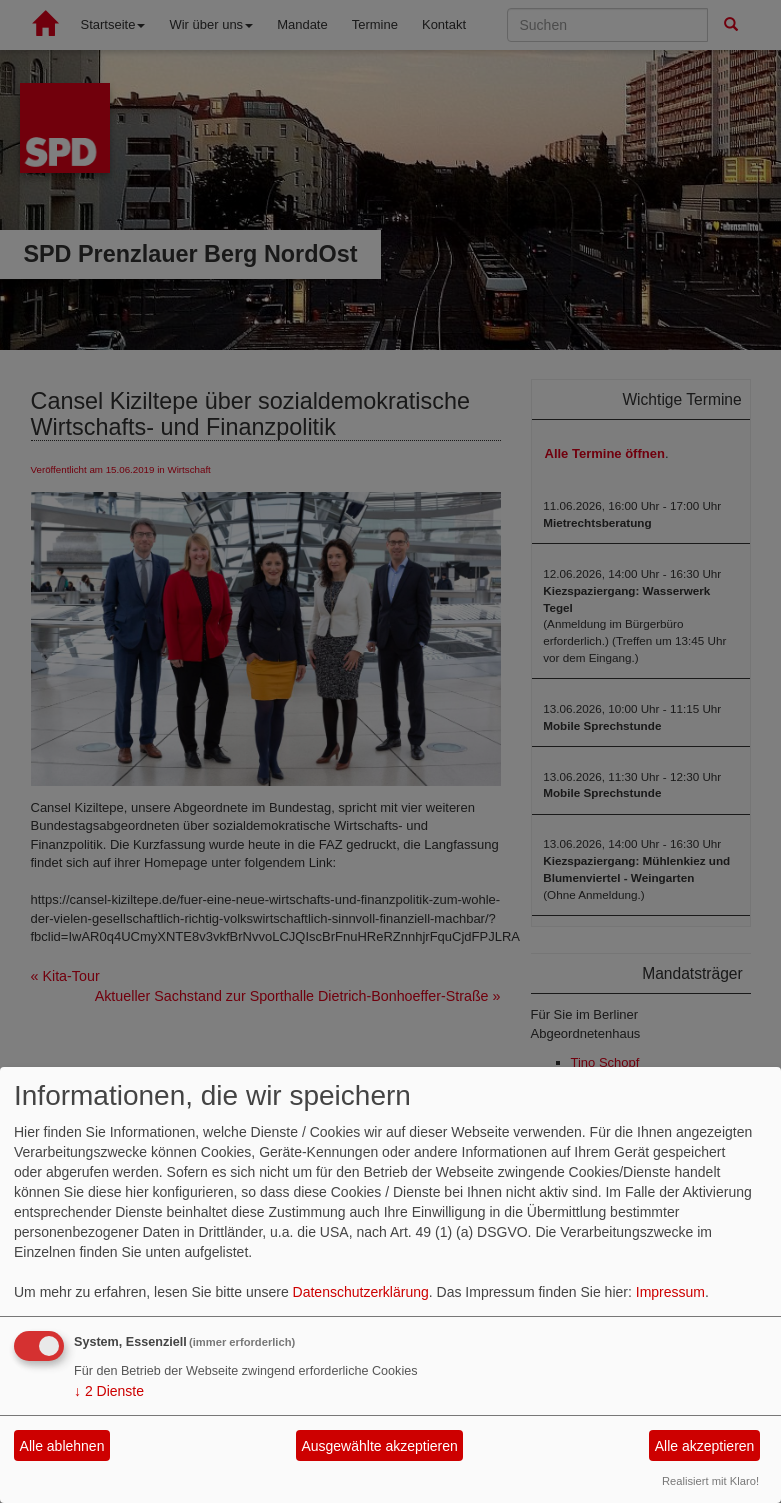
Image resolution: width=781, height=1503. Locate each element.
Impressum (670, 1292)
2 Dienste (109, 1391)
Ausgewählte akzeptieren (379, 1446)
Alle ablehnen (62, 1446)
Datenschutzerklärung (361, 1292)
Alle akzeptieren (705, 1446)
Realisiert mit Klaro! (710, 1481)
